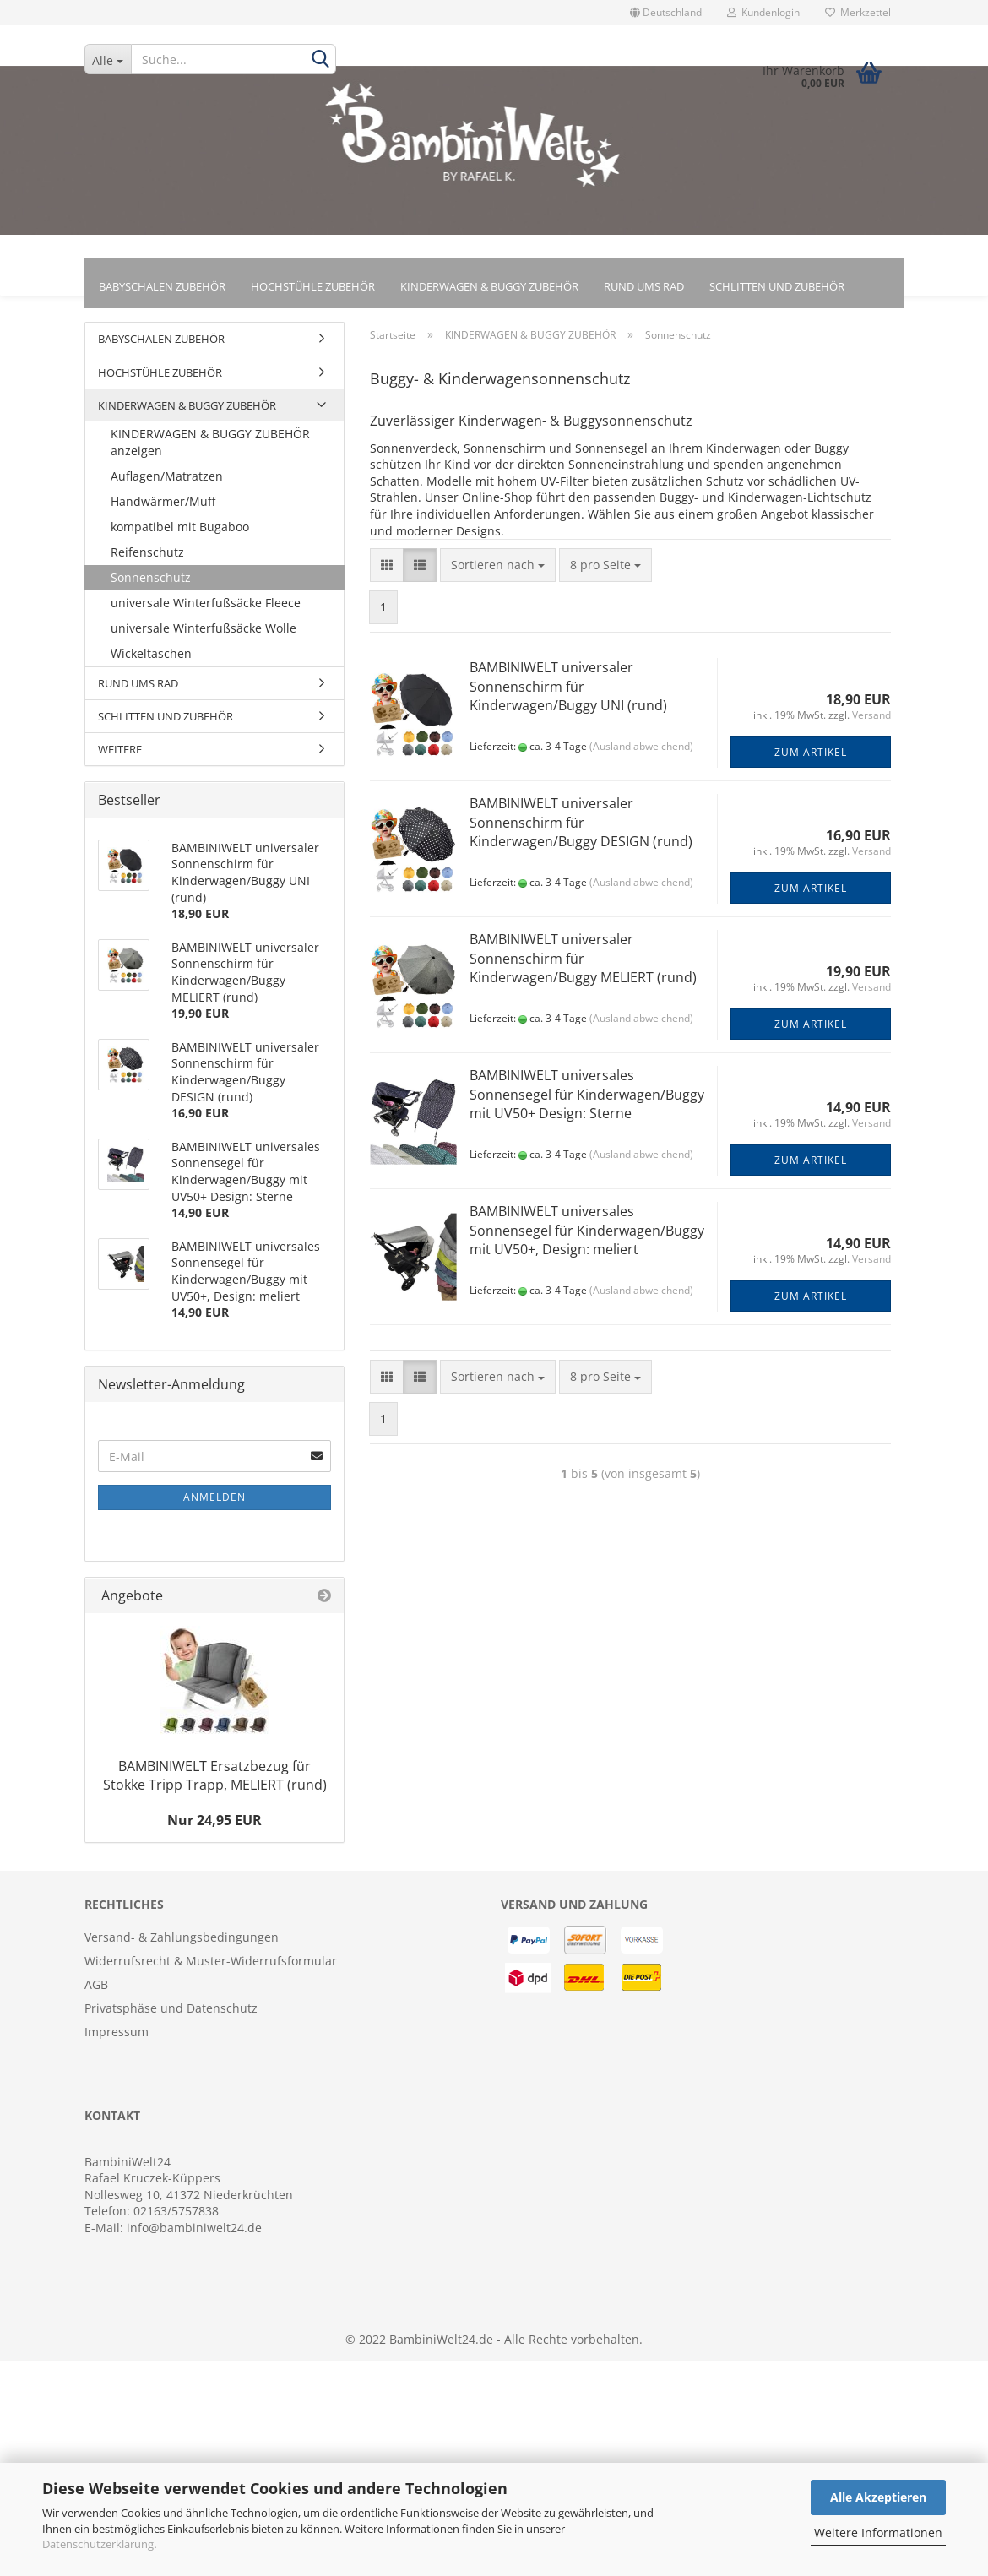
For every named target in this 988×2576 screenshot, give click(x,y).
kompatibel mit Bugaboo (180, 534)
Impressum (116, 2039)
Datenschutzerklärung (98, 2544)
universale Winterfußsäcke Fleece (206, 610)
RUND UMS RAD (644, 286)
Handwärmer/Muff (163, 509)
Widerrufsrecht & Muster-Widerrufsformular (210, 1968)
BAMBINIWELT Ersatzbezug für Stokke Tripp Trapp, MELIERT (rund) (215, 1782)
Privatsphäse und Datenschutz (171, 2016)
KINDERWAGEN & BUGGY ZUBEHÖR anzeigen (210, 449)
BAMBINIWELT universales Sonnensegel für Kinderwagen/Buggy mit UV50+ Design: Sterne (587, 1101)
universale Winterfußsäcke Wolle (203, 636)
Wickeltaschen (151, 661)
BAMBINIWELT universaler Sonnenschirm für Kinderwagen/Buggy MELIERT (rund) (583, 965)
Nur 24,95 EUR (214, 1827)
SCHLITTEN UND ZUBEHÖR (776, 286)
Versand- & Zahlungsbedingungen (181, 1945)
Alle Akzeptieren (878, 2497)
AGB (96, 1992)
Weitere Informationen (878, 2532)
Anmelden (214, 1504)
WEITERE (120, 756)
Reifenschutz (147, 560)
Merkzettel (858, 12)
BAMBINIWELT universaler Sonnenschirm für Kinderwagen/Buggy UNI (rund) (568, 694)
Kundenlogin (763, 12)
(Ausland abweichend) (641, 754)
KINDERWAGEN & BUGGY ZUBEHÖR (489, 286)
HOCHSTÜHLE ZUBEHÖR (313, 286)
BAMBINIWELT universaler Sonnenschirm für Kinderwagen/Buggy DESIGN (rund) (581, 830)
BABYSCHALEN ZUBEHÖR (162, 286)
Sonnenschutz (151, 585)
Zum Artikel (810, 760)
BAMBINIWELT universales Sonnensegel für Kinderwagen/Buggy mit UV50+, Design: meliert (587, 1237)
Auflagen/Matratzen (167, 484)
